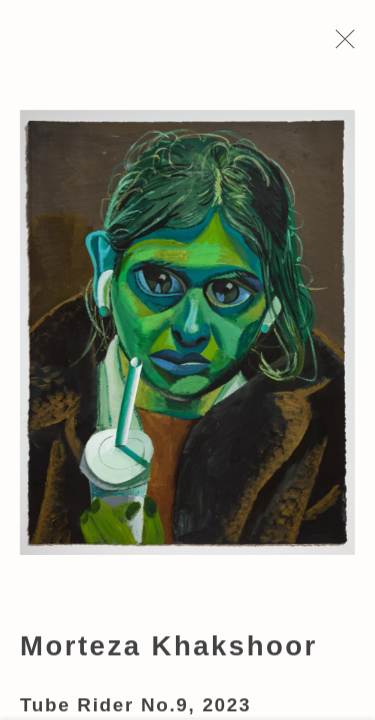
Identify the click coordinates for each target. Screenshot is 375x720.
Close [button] (344, 45)
